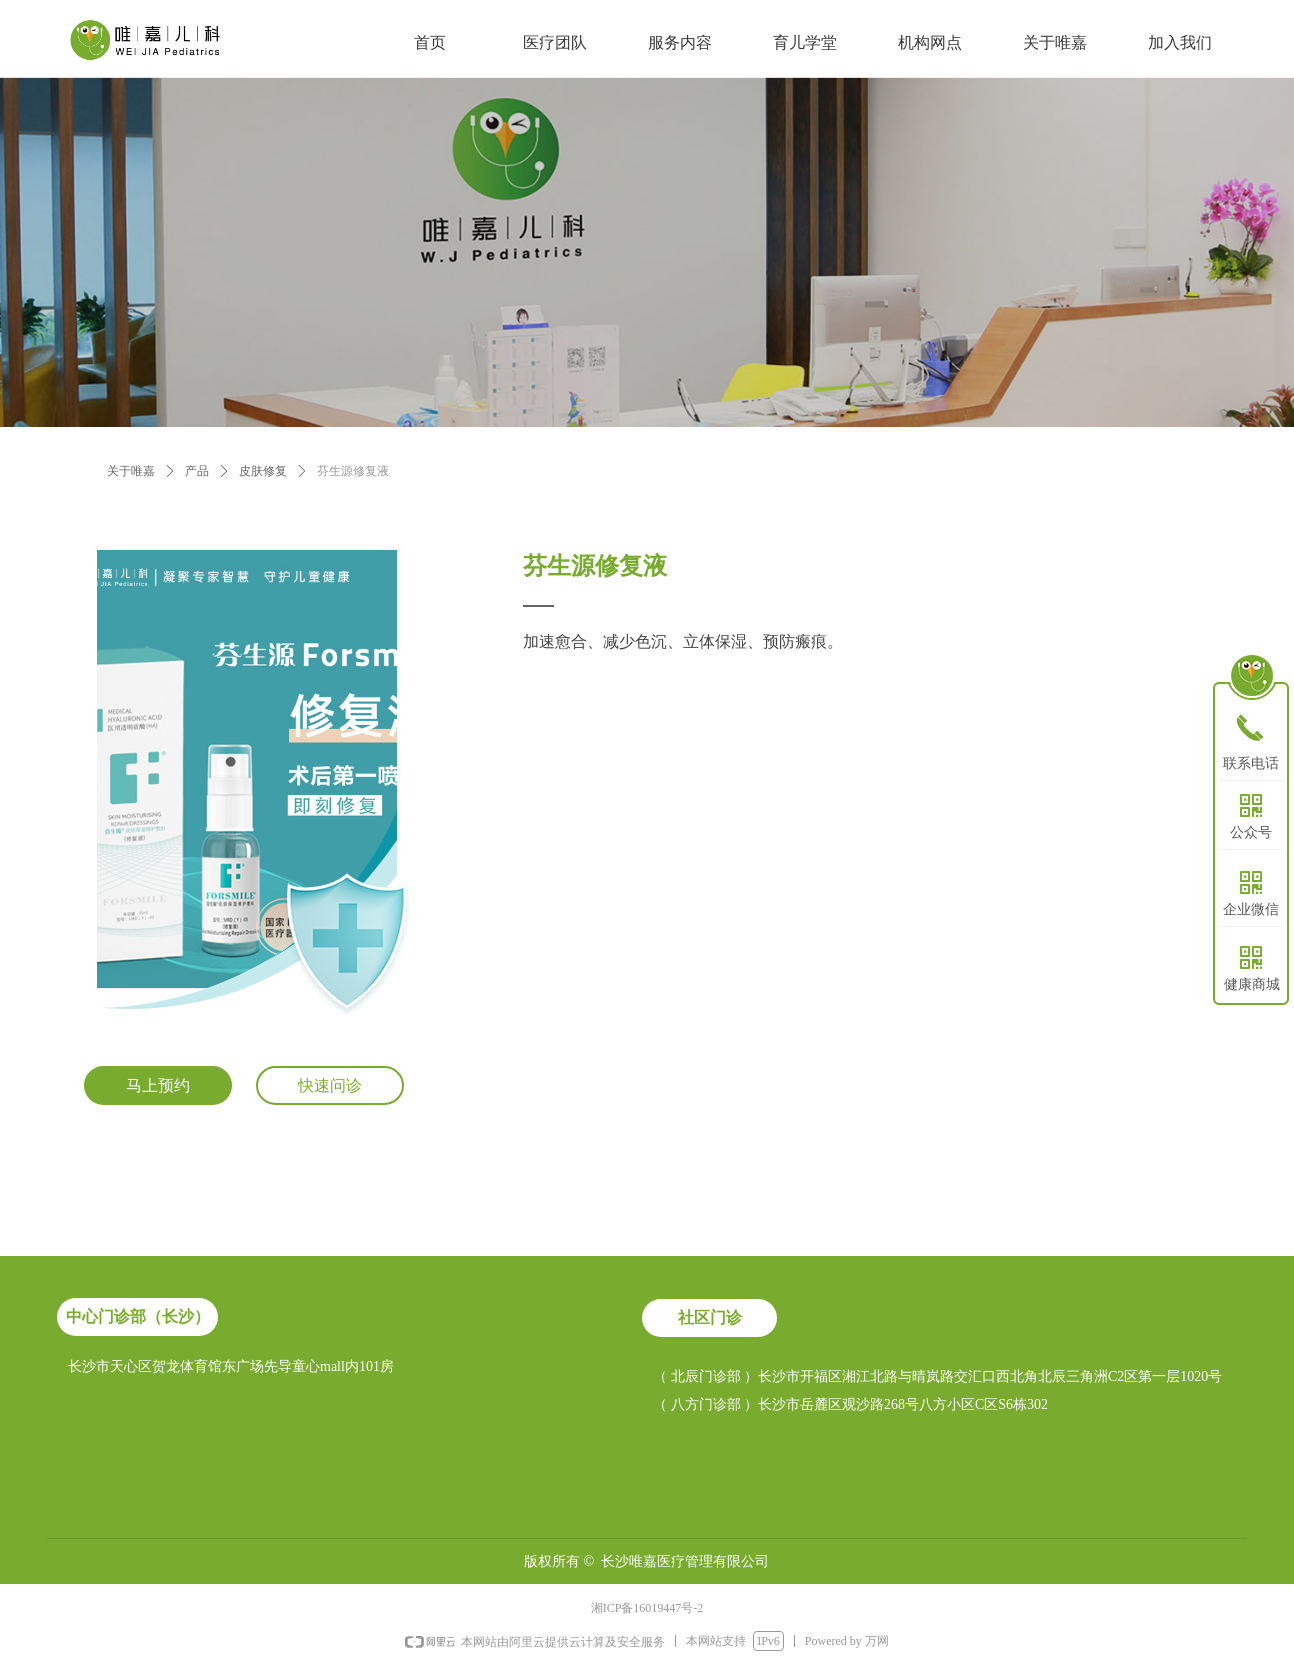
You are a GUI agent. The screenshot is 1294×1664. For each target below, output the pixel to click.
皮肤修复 (263, 471)
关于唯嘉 (131, 471)
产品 (197, 471)
